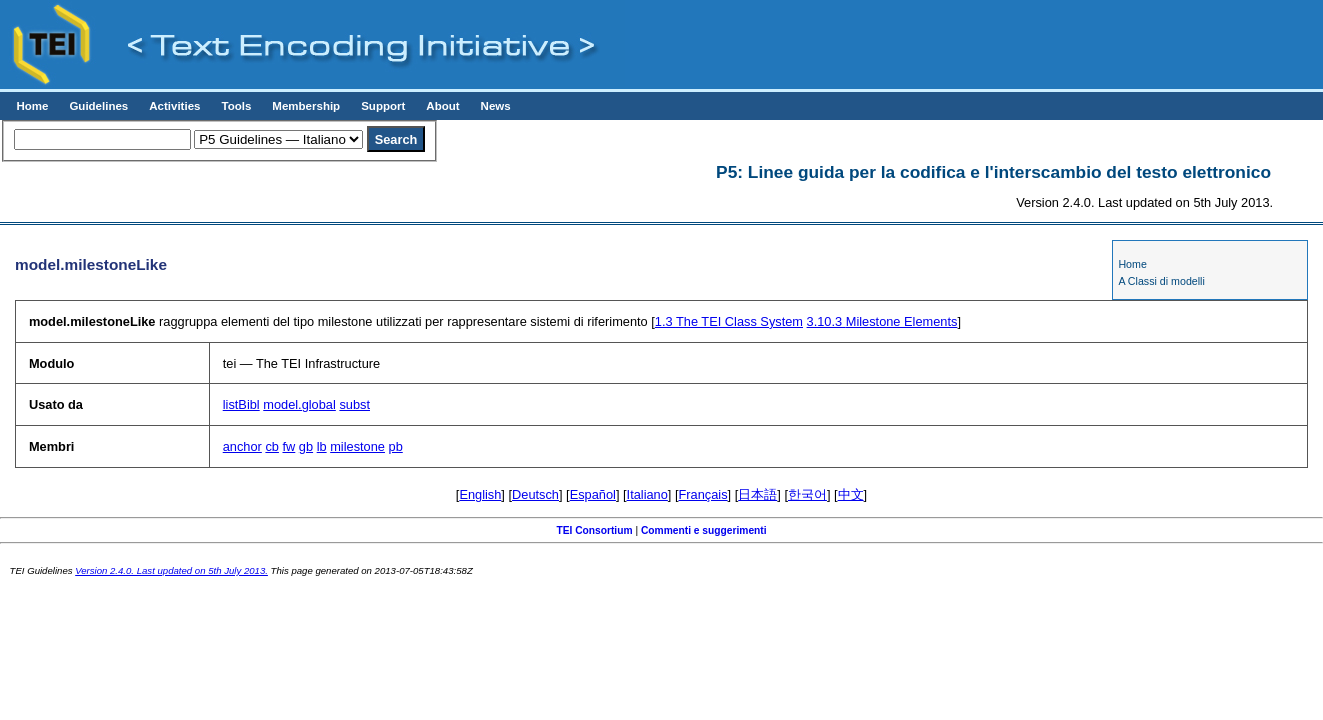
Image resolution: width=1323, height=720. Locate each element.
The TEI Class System (729, 321)
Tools (236, 106)
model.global (299, 404)
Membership (306, 106)
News (496, 106)
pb (396, 446)
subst (354, 404)
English (480, 494)
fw (288, 446)
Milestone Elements (882, 321)
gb (306, 446)
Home (32, 106)
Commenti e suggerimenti (704, 530)
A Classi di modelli (1161, 281)
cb (272, 446)
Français (703, 494)
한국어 (807, 494)
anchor (242, 446)
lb (322, 446)
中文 (851, 494)
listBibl (241, 404)
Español (593, 494)
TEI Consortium (594, 530)
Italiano (647, 494)
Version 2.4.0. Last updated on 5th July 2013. (171, 570)
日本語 (757, 494)
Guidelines (98, 106)
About (442, 106)
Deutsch (535, 494)
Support (383, 106)
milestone (357, 446)
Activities (174, 106)
